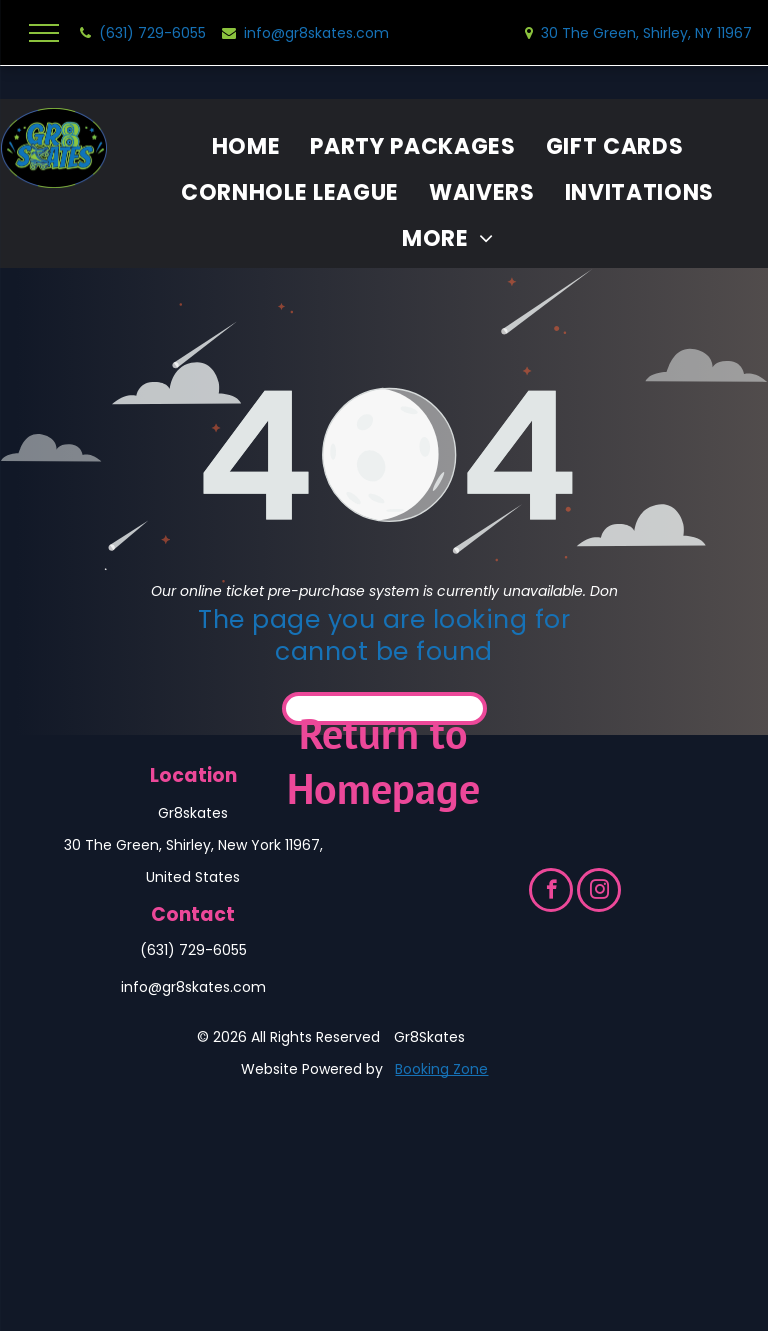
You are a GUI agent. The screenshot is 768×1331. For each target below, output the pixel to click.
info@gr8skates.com (193, 987)
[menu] (44, 33)
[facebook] (551, 892)
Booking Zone (441, 1069)
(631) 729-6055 (193, 950)
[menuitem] (246, 147)
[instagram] (599, 892)
